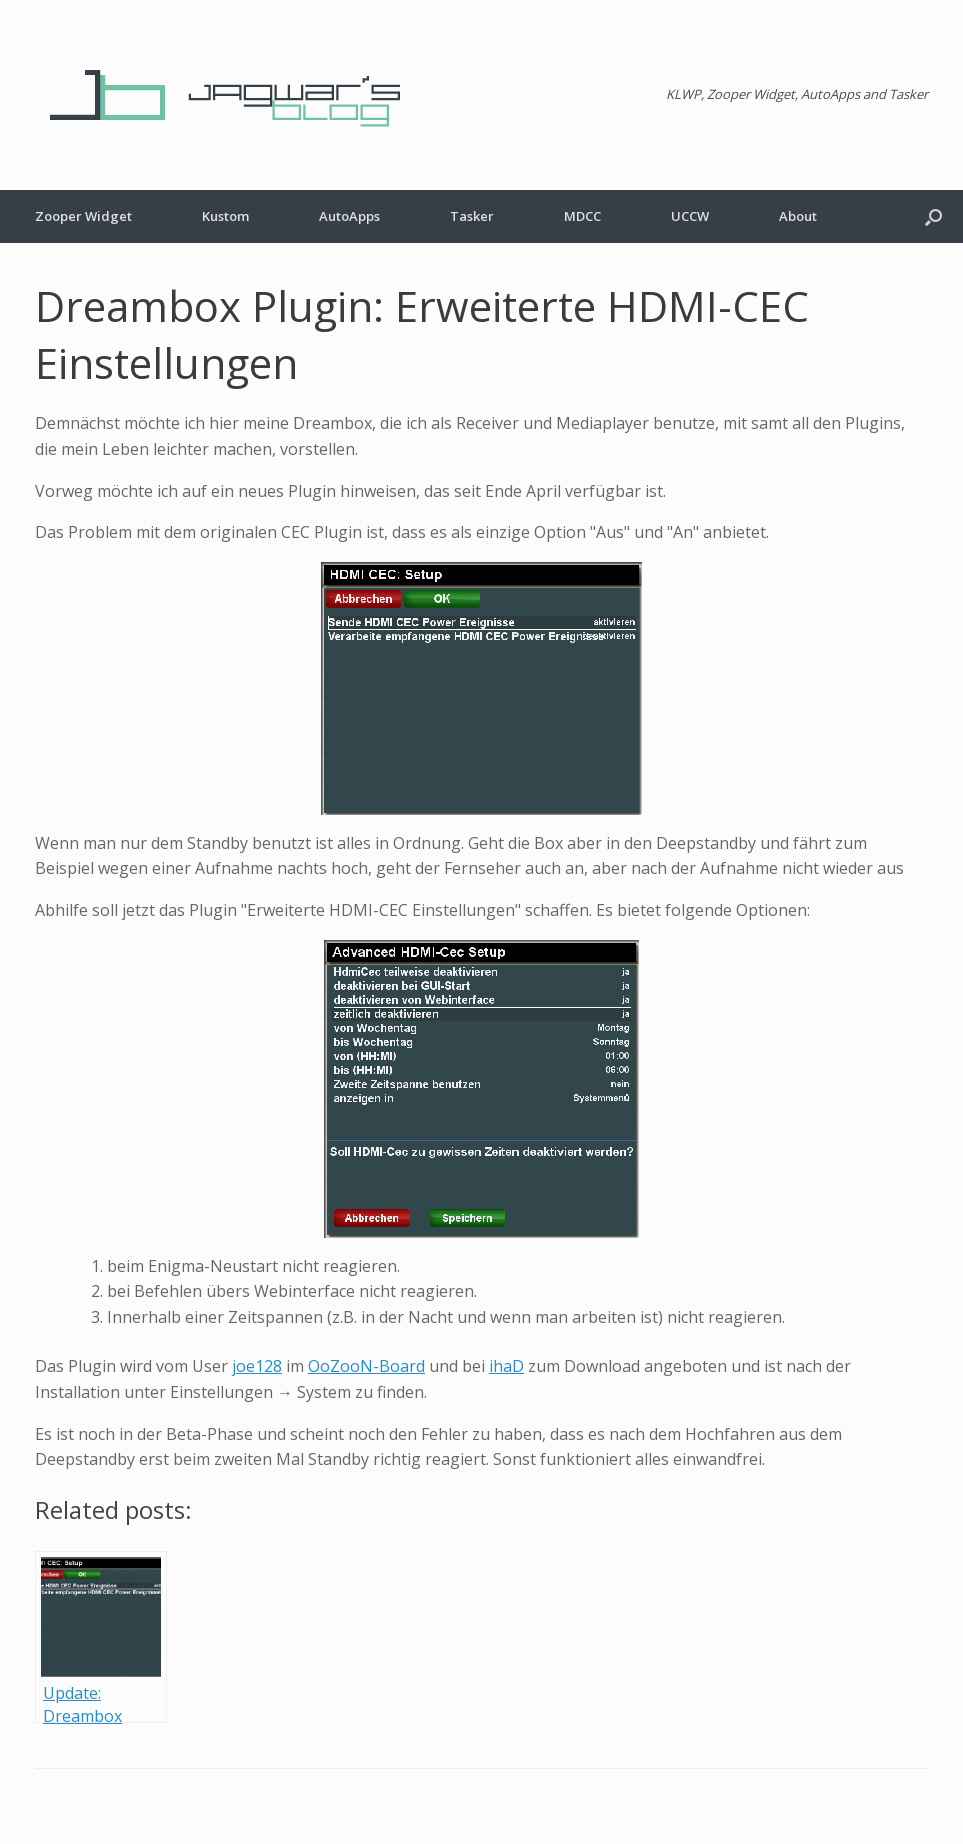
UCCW (690, 216)
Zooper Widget (83, 216)
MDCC (582, 216)
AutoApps (349, 216)
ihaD (506, 1366)
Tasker (472, 216)
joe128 (257, 1366)
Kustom (225, 216)
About (798, 216)
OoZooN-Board (366, 1366)
